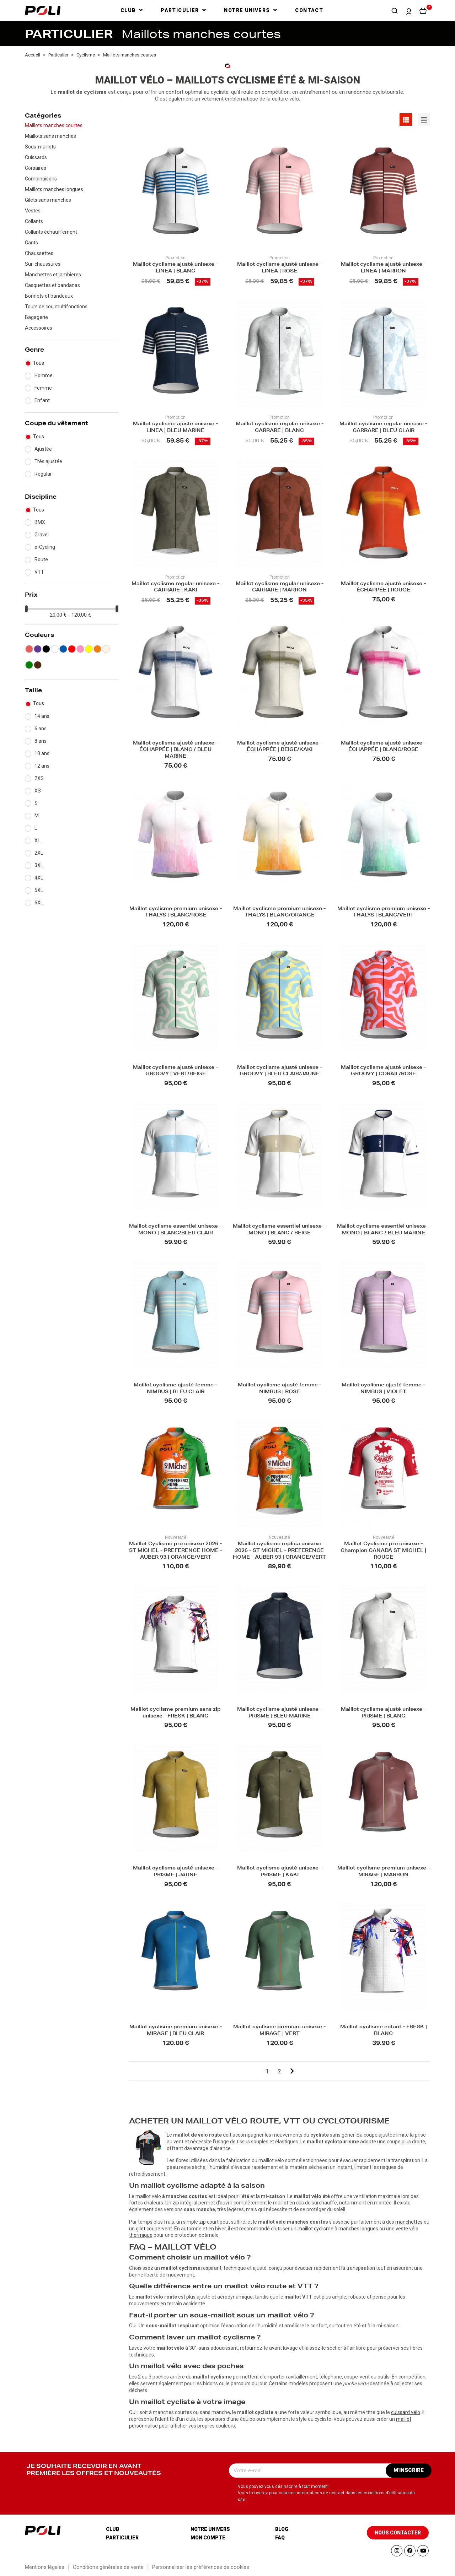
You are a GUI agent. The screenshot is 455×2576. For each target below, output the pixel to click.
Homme (43, 375)
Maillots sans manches (50, 136)
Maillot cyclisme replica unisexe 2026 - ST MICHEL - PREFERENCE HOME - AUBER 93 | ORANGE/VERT (279, 1551)
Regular (43, 474)
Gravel (41, 534)
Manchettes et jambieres (53, 274)
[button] (394, 11)
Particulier (122, 2537)
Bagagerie (36, 317)
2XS (39, 778)
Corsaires (35, 168)
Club (112, 2529)
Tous (38, 363)
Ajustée (43, 449)
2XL (38, 853)
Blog (281, 2529)
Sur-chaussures (42, 264)
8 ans (40, 741)
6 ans (40, 728)
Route (41, 559)
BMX (39, 522)
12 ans (41, 766)
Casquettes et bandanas (52, 285)
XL (37, 840)
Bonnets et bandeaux (49, 296)
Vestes (33, 210)
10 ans (41, 753)
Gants (31, 242)
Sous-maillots (40, 147)
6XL (38, 902)
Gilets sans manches (48, 200)
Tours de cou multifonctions (56, 306)
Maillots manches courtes (53, 125)
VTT (39, 572)
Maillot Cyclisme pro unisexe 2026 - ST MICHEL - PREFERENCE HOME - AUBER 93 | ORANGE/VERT (175, 1551)
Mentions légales (44, 2567)
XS (37, 791)
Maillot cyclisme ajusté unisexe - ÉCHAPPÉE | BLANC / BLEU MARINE (175, 750)
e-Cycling (44, 547)
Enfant (42, 400)
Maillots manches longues (54, 189)
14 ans (41, 716)
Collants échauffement (51, 232)
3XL (38, 865)
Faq (280, 2537)
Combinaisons (41, 179)
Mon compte (208, 2537)
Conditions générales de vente (108, 2567)
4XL (38, 878)
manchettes (409, 2222)
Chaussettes (39, 253)
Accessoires (38, 328)
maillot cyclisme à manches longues (338, 2228)
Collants (34, 221)
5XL (38, 890)
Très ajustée (48, 461)
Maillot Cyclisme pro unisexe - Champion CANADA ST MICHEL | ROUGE (383, 1551)
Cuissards (36, 157)
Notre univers (210, 2529)
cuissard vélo (405, 2412)
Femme (43, 388)
